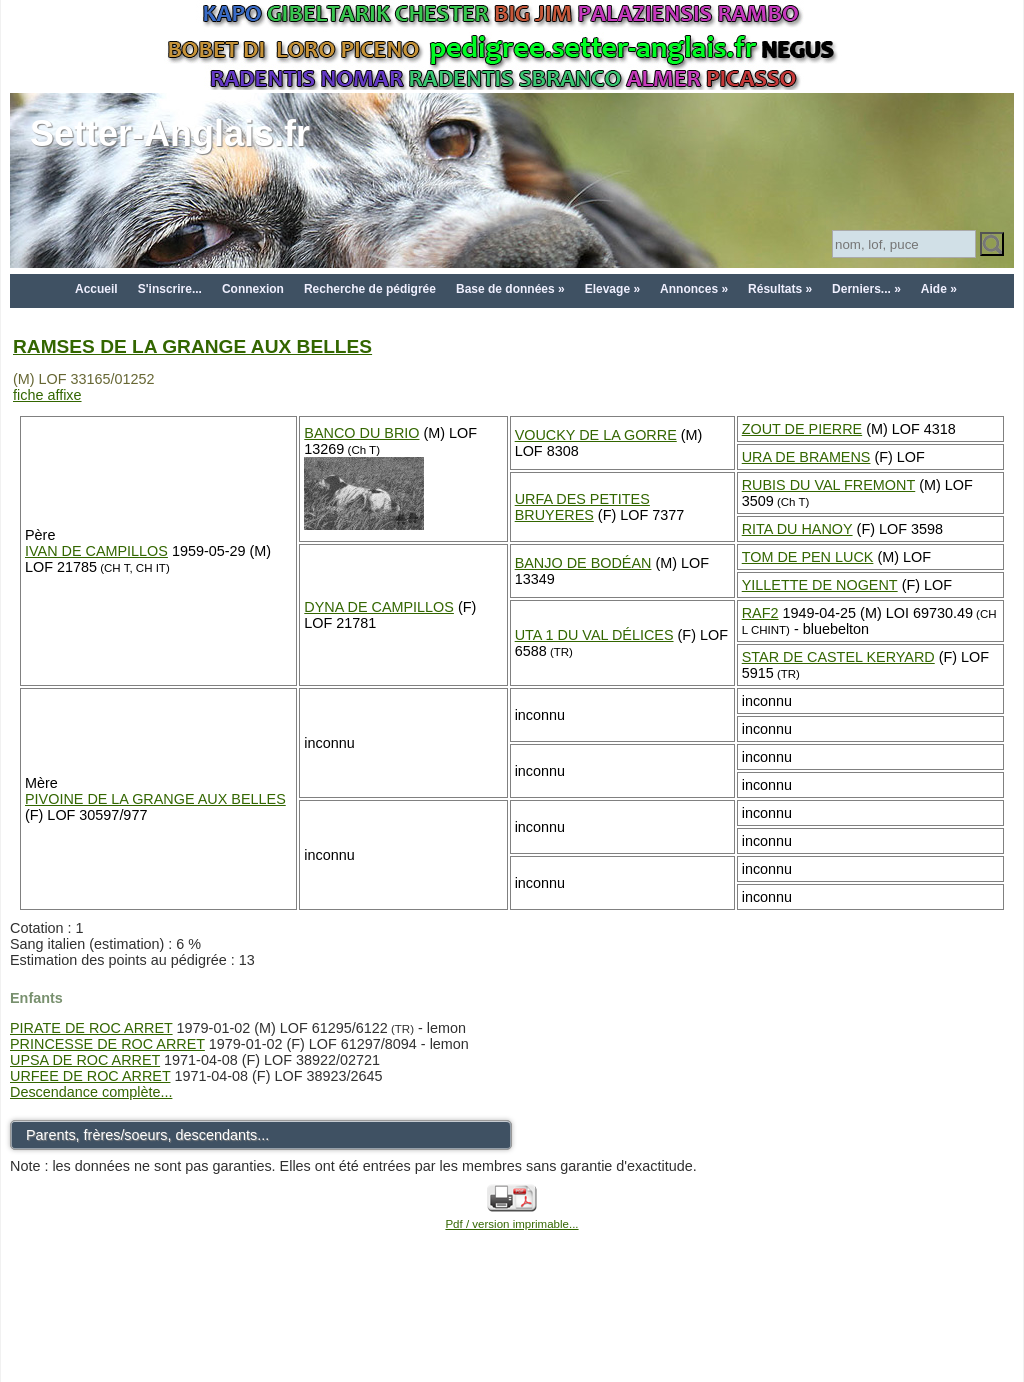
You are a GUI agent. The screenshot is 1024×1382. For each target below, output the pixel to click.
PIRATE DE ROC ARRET (91, 1028)
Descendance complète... (91, 1092)
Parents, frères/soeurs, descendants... (147, 1135)
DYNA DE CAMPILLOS (379, 607)
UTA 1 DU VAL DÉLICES (594, 635)
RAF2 (760, 613)
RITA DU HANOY (797, 529)
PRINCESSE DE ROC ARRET (107, 1044)
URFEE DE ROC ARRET (90, 1076)
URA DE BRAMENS (806, 457)
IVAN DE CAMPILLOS (96, 551)
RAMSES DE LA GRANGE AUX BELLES (192, 346)
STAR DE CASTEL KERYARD (838, 657)
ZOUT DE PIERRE (802, 429)
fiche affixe (47, 395)
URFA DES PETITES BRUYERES (582, 507)
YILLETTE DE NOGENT (820, 585)
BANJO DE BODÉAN (583, 563)
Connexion (253, 289)
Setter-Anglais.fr (170, 133)
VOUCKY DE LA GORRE (596, 435)
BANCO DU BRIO (361, 433)
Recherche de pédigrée (370, 289)
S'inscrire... (170, 289)
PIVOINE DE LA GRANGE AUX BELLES (155, 799)
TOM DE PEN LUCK (808, 557)
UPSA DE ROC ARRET (85, 1060)
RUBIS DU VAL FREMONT (829, 485)
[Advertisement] (512, 1334)
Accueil (96, 289)
